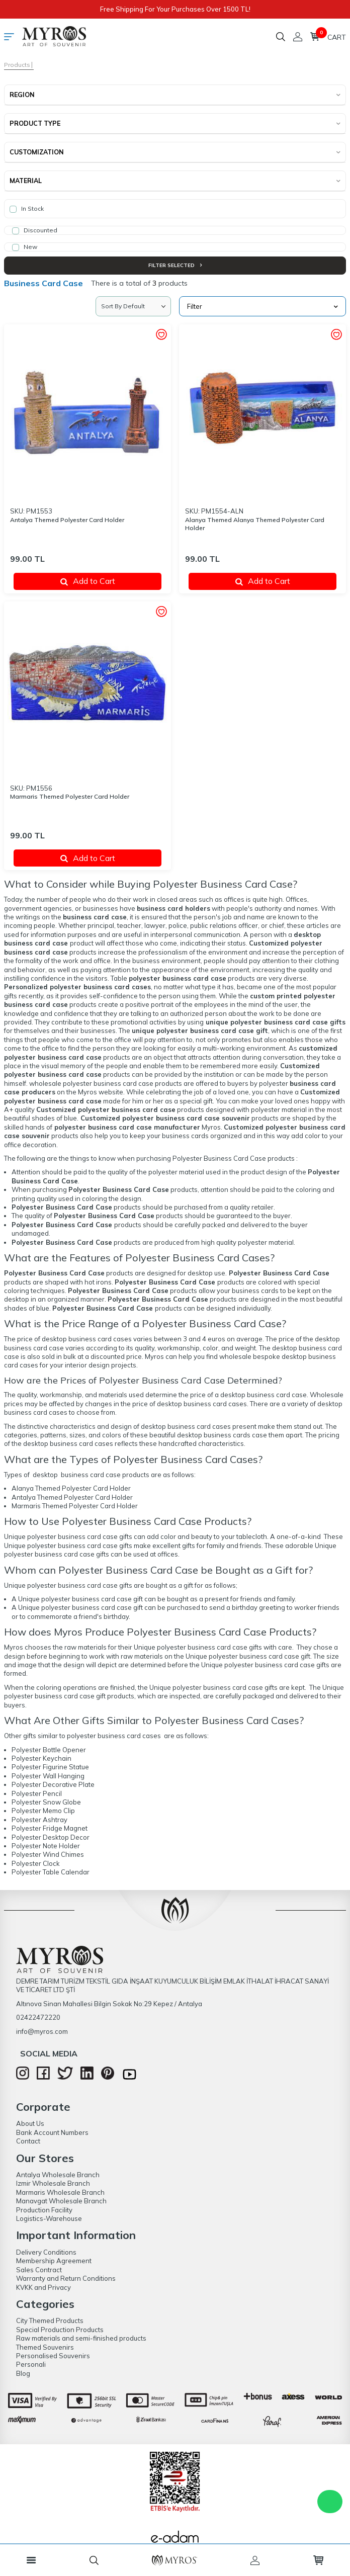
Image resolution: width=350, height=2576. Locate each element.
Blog (23, 2373)
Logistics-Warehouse (49, 2218)
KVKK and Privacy (43, 2287)
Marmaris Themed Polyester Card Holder (69, 796)
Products (17, 64)
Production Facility (44, 2210)
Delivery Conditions (46, 2252)
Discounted (34, 230)
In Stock (27, 209)
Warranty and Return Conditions (66, 2278)
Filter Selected (175, 265)
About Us (30, 2123)
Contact (28, 2141)
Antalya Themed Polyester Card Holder (67, 520)
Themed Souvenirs (45, 2347)
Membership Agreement (54, 2261)
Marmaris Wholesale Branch (60, 2192)
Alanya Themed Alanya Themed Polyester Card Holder (254, 524)
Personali (31, 2364)
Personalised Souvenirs (53, 2356)
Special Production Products (60, 2330)
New (24, 247)
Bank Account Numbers (52, 2132)
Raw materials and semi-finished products (81, 2338)
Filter (262, 306)
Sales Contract (39, 2270)
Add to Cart (87, 581)
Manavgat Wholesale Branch (61, 2201)
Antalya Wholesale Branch (58, 2175)
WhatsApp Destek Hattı (329, 2501)
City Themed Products (49, 2320)
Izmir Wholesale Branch (53, 2183)
